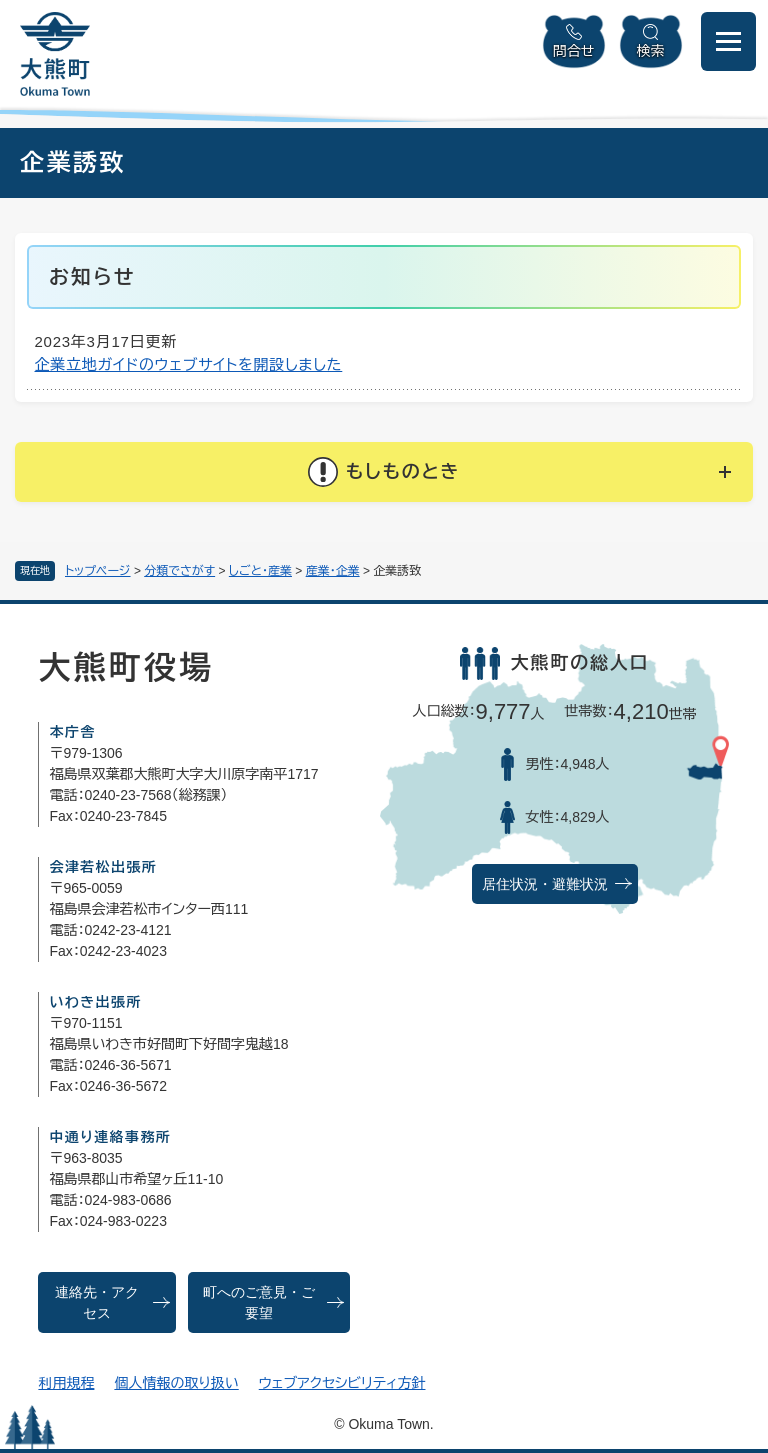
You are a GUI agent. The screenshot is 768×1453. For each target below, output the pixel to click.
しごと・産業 (260, 571)
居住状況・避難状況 (545, 884)
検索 (651, 51)
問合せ (574, 51)
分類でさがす (179, 571)
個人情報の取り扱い (176, 1383)
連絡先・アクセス (97, 1303)
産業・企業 (333, 571)
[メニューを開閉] (728, 41)
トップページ (98, 571)
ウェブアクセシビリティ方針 (342, 1383)
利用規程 (66, 1383)
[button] (384, 472)
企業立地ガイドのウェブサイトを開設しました (189, 364)
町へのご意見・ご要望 (259, 1303)
